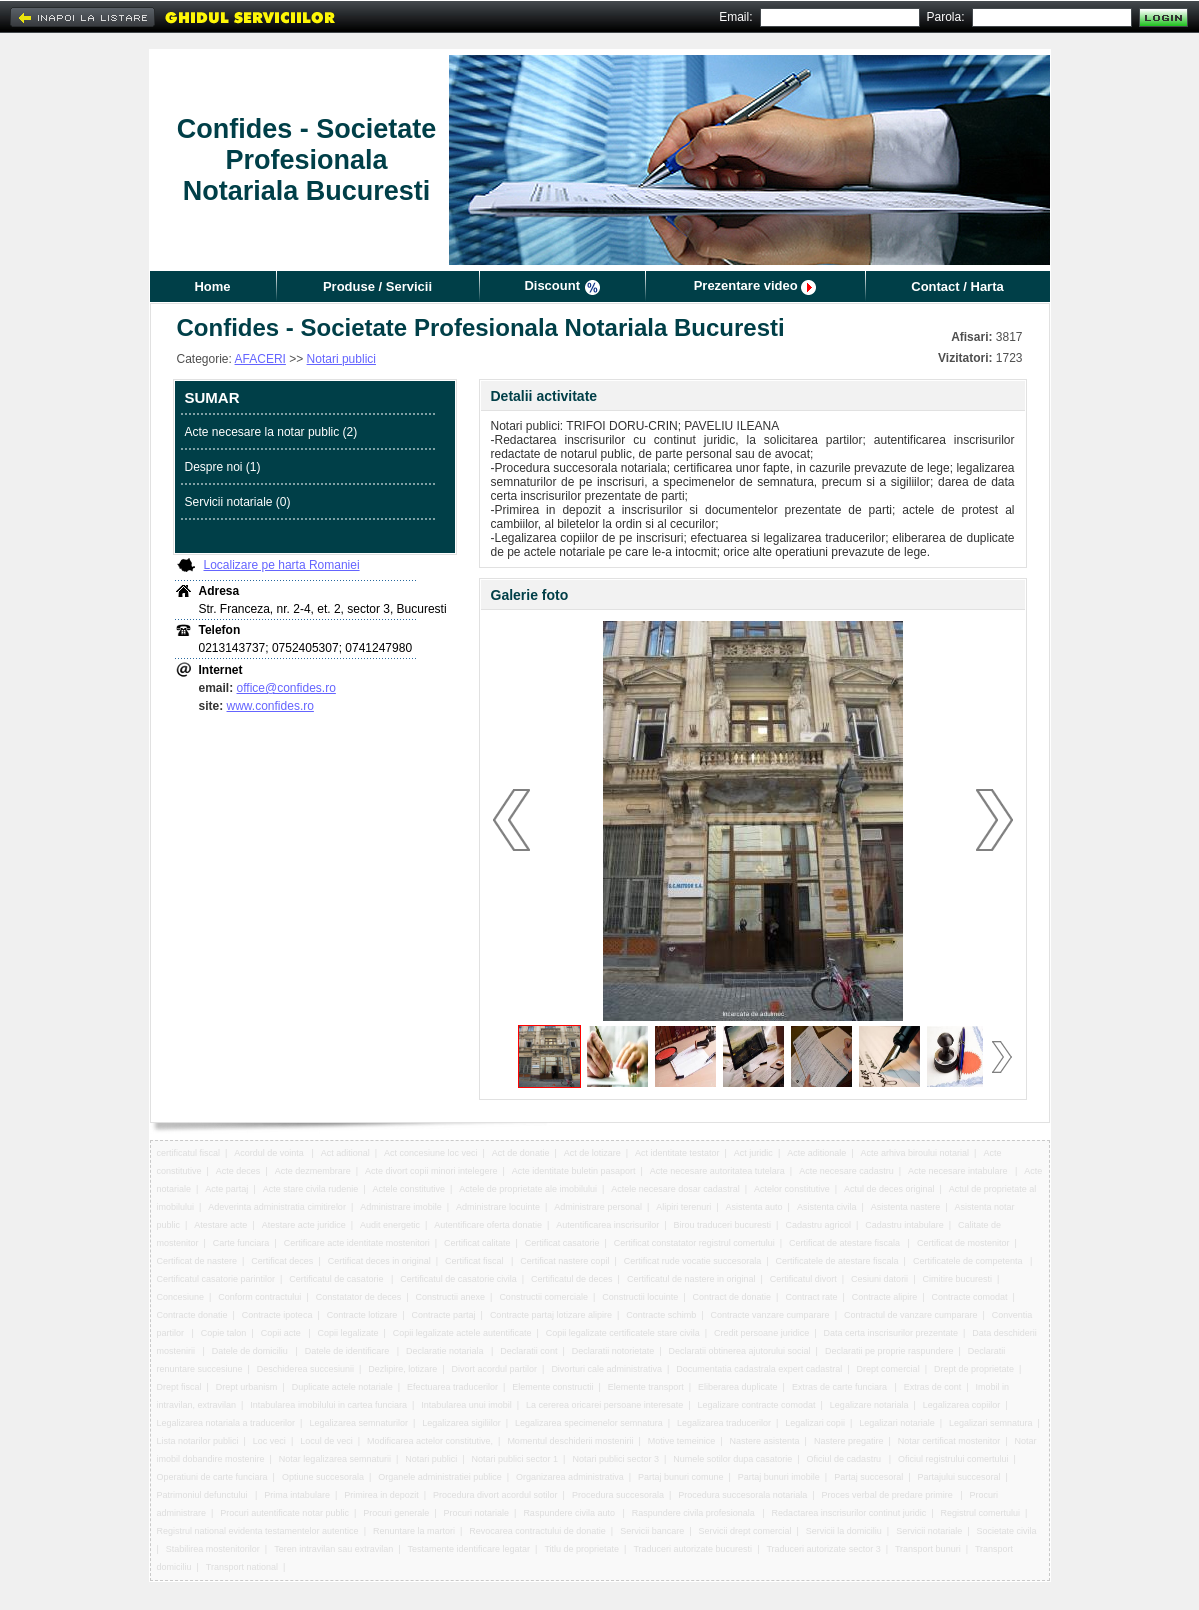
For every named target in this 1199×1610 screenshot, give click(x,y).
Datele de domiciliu (251, 1351)
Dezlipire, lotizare (402, 1369)
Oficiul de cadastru (845, 1459)
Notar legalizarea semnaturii (335, 1459)
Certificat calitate (477, 1243)
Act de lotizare (592, 1153)
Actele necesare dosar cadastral (675, 1189)
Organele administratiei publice (440, 1477)
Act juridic (753, 1153)
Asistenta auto (754, 1207)
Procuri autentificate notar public (284, 1513)
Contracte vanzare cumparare (770, 1315)
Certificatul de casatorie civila (458, 1279)
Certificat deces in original (379, 1261)
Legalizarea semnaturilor (358, 1423)
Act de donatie (521, 1153)
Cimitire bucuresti (957, 1279)
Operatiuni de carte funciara (212, 1477)
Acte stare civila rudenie (311, 1189)
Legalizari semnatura (991, 1423)
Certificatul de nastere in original (691, 1279)
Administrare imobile (401, 1207)
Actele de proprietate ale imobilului (528, 1189)
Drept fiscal (179, 1387)
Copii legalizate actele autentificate (462, 1333)
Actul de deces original (889, 1189)
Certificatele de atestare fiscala (837, 1261)
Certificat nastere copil (564, 1261)
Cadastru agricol (818, 1225)
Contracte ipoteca (277, 1315)
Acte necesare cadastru (846, 1171)
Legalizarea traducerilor (724, 1423)
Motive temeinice (682, 1441)
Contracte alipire (885, 1297)
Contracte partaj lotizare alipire (551, 1315)
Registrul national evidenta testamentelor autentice (258, 1531)
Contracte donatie (192, 1315)
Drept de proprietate (974, 1369)
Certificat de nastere (197, 1261)
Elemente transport (646, 1387)
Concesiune (181, 1297)
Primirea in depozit (381, 1495)
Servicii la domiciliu (844, 1531)
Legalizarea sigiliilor (461, 1423)
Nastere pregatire (849, 1441)
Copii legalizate (347, 1333)
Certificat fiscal (475, 1261)
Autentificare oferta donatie (488, 1225)
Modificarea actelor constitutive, (430, 1441)
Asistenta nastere (906, 1207)
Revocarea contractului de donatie (537, 1531)
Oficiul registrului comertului (953, 1459)
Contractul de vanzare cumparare (911, 1315)
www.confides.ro (270, 706)
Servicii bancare (652, 1531)
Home (212, 286)
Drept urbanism (247, 1387)
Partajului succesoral (958, 1477)
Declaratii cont (528, 1351)
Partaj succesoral (868, 1477)
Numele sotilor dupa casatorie (732, 1459)
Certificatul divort (803, 1279)
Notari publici (341, 359)
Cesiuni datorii (879, 1279)
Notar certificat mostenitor (949, 1441)
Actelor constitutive (792, 1189)
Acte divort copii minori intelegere (431, 1171)
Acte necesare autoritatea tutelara (717, 1171)
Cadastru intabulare (904, 1225)
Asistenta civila (827, 1207)
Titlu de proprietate (581, 1549)
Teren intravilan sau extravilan (333, 1549)
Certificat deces (282, 1261)
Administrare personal (598, 1207)
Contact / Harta (957, 286)
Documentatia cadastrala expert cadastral (759, 1369)
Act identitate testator (677, 1153)
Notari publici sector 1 (515, 1459)
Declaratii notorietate (613, 1351)
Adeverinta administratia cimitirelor (277, 1207)
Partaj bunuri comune (681, 1477)
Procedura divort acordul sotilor (495, 1495)
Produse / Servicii (377, 286)
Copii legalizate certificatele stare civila (623, 1333)
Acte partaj (226, 1189)
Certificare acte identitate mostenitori (357, 1243)
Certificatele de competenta (969, 1261)
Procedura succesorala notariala (742, 1495)
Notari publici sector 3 (615, 1459)
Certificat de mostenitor (963, 1243)
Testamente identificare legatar (469, 1549)
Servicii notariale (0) (238, 502)
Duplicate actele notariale (342, 1387)
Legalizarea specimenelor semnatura (589, 1423)
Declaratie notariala (446, 1351)
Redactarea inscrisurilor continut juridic (849, 1513)
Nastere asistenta (765, 1441)
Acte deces (238, 1171)
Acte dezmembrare (313, 1171)
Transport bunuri (928, 1549)
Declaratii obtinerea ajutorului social (740, 1351)
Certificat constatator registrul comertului (694, 1243)
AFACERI (260, 359)
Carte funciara (241, 1243)
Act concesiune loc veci (431, 1153)
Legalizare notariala (869, 1405)
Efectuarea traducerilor (452, 1387)
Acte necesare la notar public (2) (271, 432)
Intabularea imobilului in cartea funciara (328, 1405)
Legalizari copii (815, 1423)
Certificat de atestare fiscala (846, 1243)
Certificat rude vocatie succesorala (693, 1261)
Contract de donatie (732, 1297)
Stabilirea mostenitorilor (213, 1549)
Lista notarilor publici (198, 1441)
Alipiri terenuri (683, 1207)
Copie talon (224, 1333)
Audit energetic (390, 1225)
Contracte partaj (444, 1315)
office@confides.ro (286, 688)
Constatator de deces (359, 1297)
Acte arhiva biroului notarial (915, 1153)
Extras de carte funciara (841, 1387)
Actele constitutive (409, 1189)
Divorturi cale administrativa (606, 1369)
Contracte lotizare (362, 1315)
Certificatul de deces (572, 1279)
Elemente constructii (552, 1387)
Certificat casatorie (562, 1243)
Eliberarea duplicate (738, 1387)
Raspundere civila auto (570, 1513)
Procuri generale (396, 1513)
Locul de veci (326, 1441)
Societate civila (1006, 1531)
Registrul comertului (980, 1513)
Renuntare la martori (414, 1531)
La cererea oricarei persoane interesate (604, 1405)
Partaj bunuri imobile (779, 1477)
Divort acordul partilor (495, 1369)
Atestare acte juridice (304, 1225)
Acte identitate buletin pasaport (574, 1171)
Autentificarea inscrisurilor (607, 1225)
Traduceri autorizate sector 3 (823, 1549)
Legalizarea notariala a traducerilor (226, 1423)
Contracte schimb (661, 1315)
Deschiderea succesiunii (305, 1369)
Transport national (242, 1567)
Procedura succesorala (618, 1495)
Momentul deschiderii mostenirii (570, 1441)
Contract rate (811, 1297)
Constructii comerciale (543, 1297)
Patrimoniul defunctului (204, 1495)
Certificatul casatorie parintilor (216, 1279)
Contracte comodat (970, 1297)
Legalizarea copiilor (962, 1405)
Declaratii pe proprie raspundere (889, 1351)
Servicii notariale (929, 1531)
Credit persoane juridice (761, 1333)
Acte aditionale (816, 1153)
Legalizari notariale (897, 1423)
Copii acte (282, 1333)
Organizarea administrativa (570, 1477)
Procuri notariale (477, 1513)
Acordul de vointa (270, 1153)
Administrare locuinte (498, 1207)
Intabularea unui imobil (466, 1405)
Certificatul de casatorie (337, 1279)
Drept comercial (888, 1369)
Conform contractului (259, 1297)
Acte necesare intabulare (959, 1171)
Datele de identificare (348, 1351)
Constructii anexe (451, 1297)
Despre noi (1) (223, 467)
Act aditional (345, 1153)
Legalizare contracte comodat (756, 1405)
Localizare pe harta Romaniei (282, 565)
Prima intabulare (297, 1495)
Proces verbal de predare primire (889, 1495)
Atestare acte (220, 1225)
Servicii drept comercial (744, 1531)
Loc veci (269, 1441)
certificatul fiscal (189, 1153)
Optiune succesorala (323, 1477)
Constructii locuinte (640, 1297)
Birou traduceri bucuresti (723, 1225)
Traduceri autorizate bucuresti (692, 1549)
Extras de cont (933, 1387)
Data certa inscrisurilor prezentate (890, 1333)
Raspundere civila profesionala (695, 1513)
